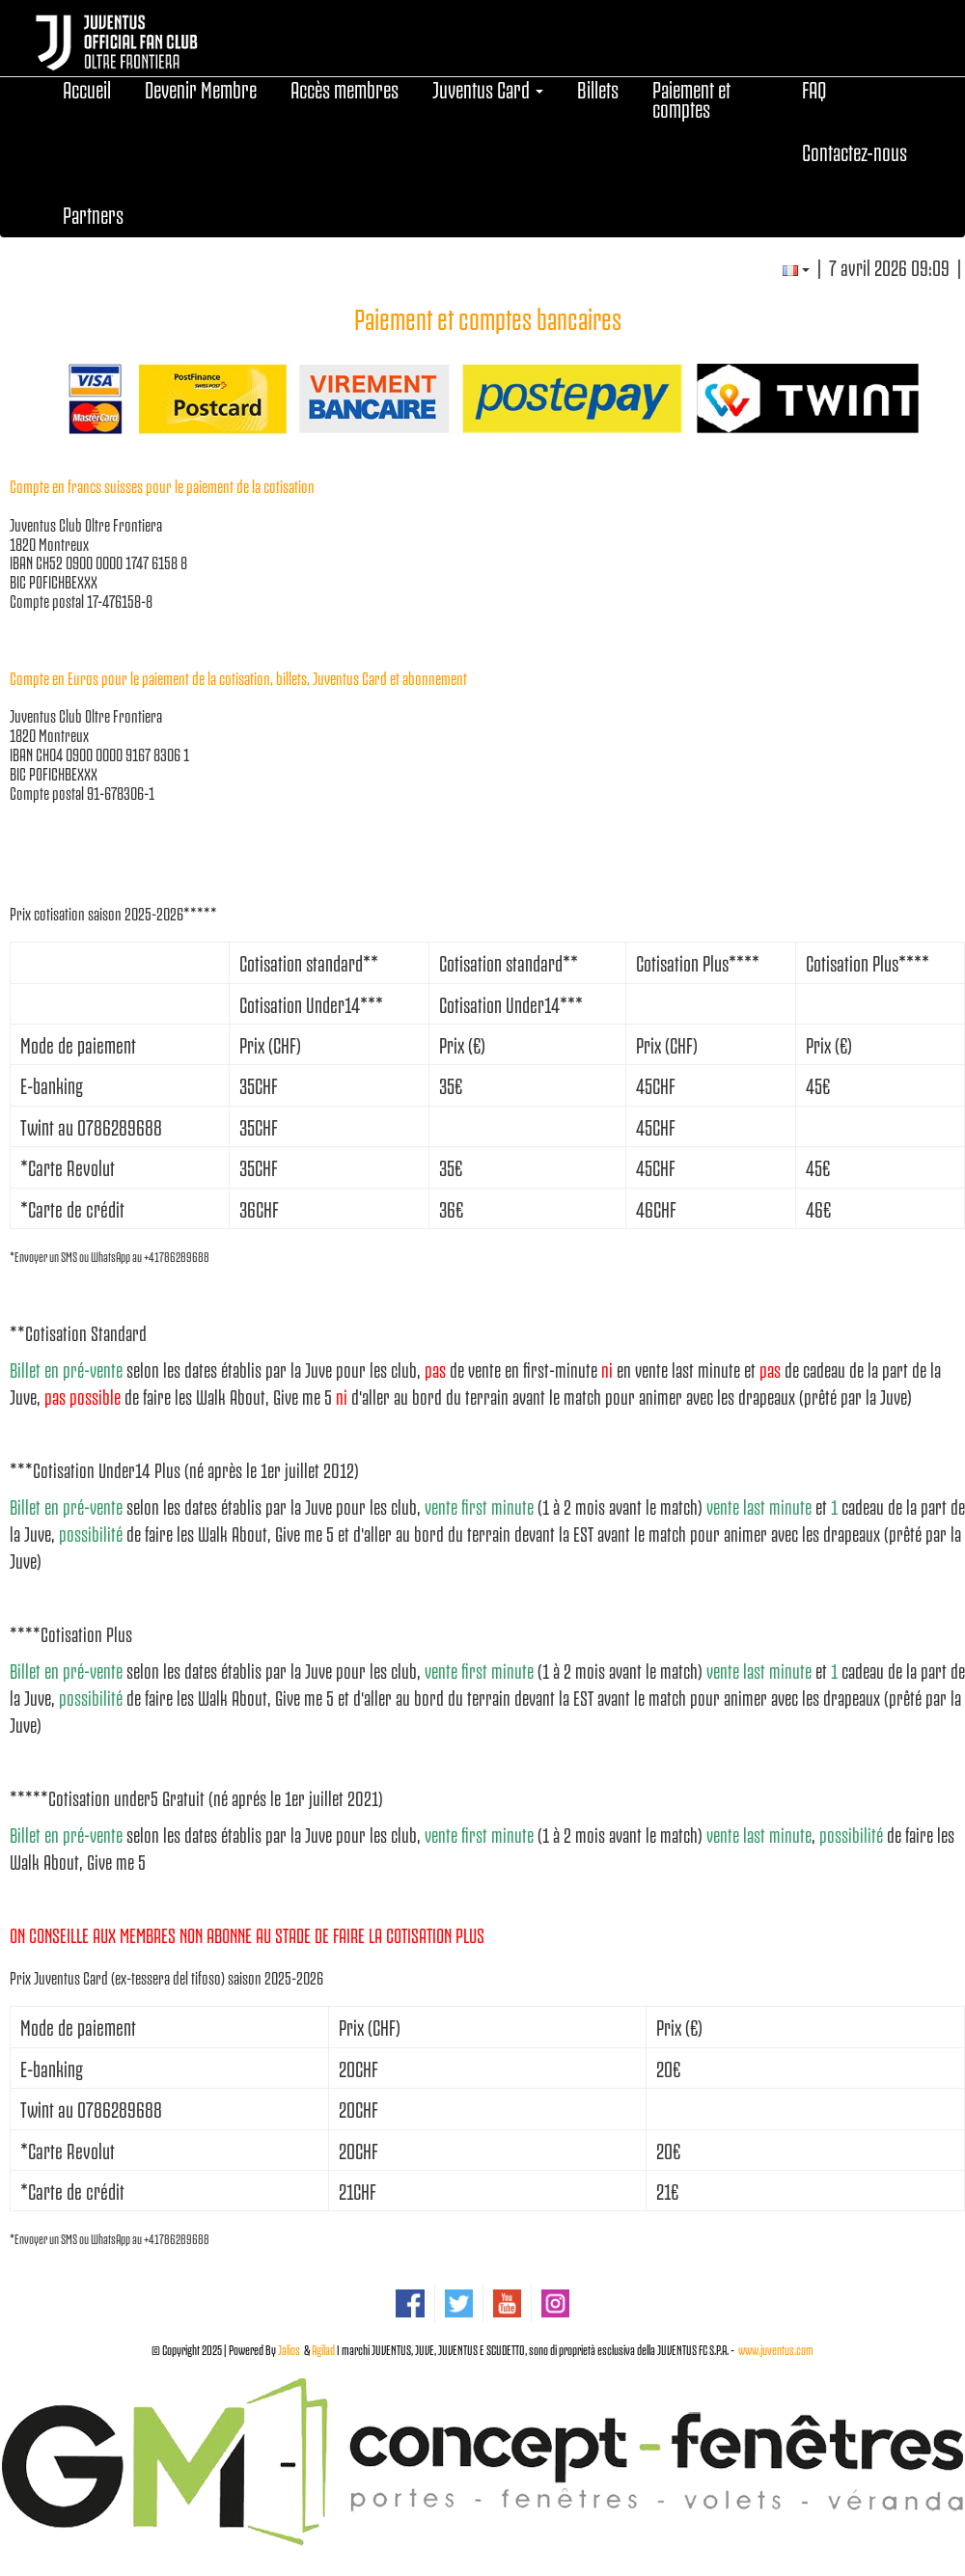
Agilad (323, 2349)
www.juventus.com (775, 2349)
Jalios (289, 2349)
